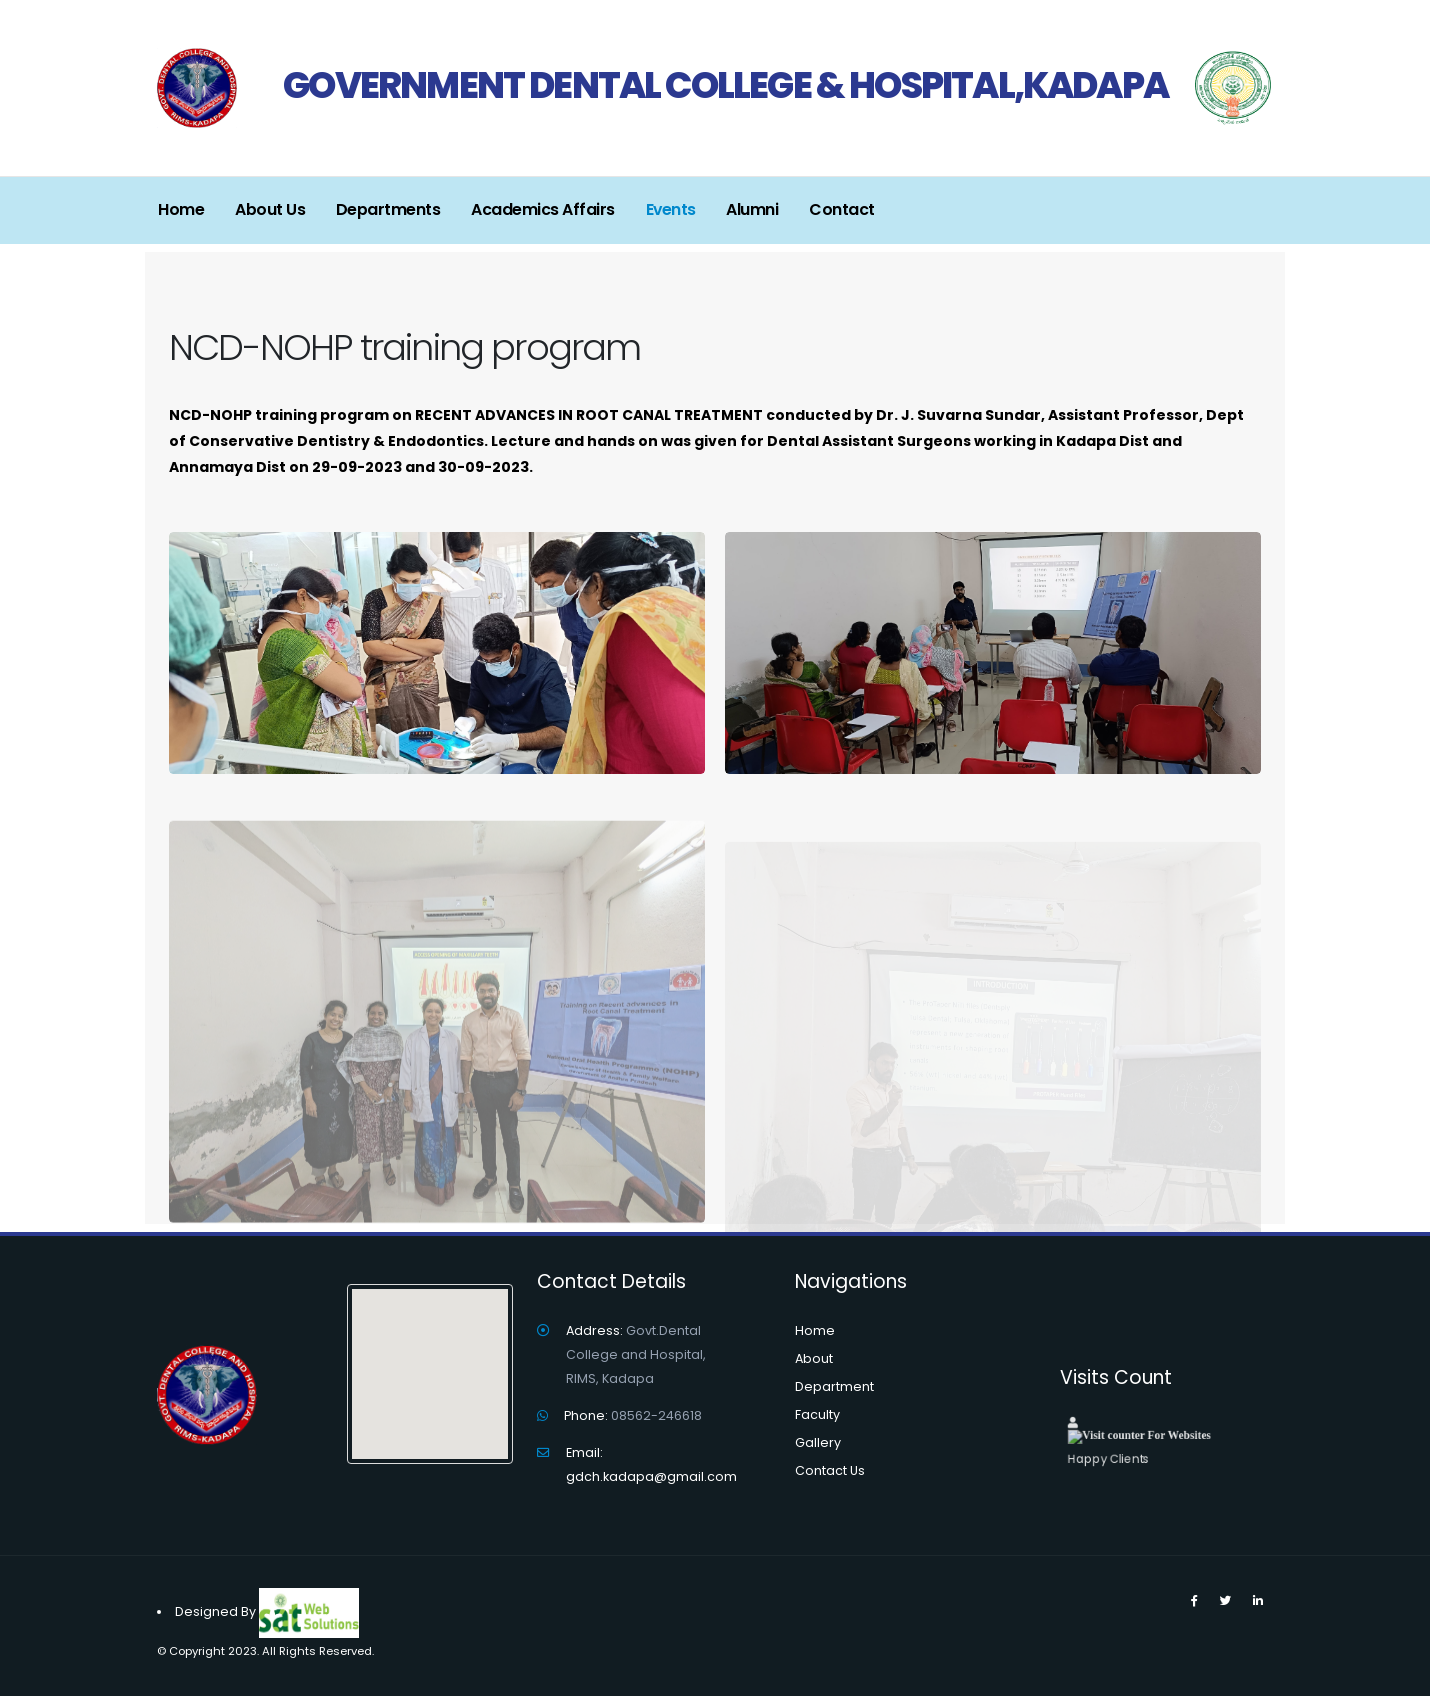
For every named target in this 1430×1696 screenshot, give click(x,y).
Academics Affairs (543, 209)
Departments (388, 209)
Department (834, 1386)
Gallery (818, 1442)
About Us (270, 209)
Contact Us (830, 1470)
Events (671, 209)
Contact (842, 209)
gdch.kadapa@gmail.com (651, 1476)
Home (181, 209)
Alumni (752, 209)
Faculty (817, 1414)
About (814, 1358)
